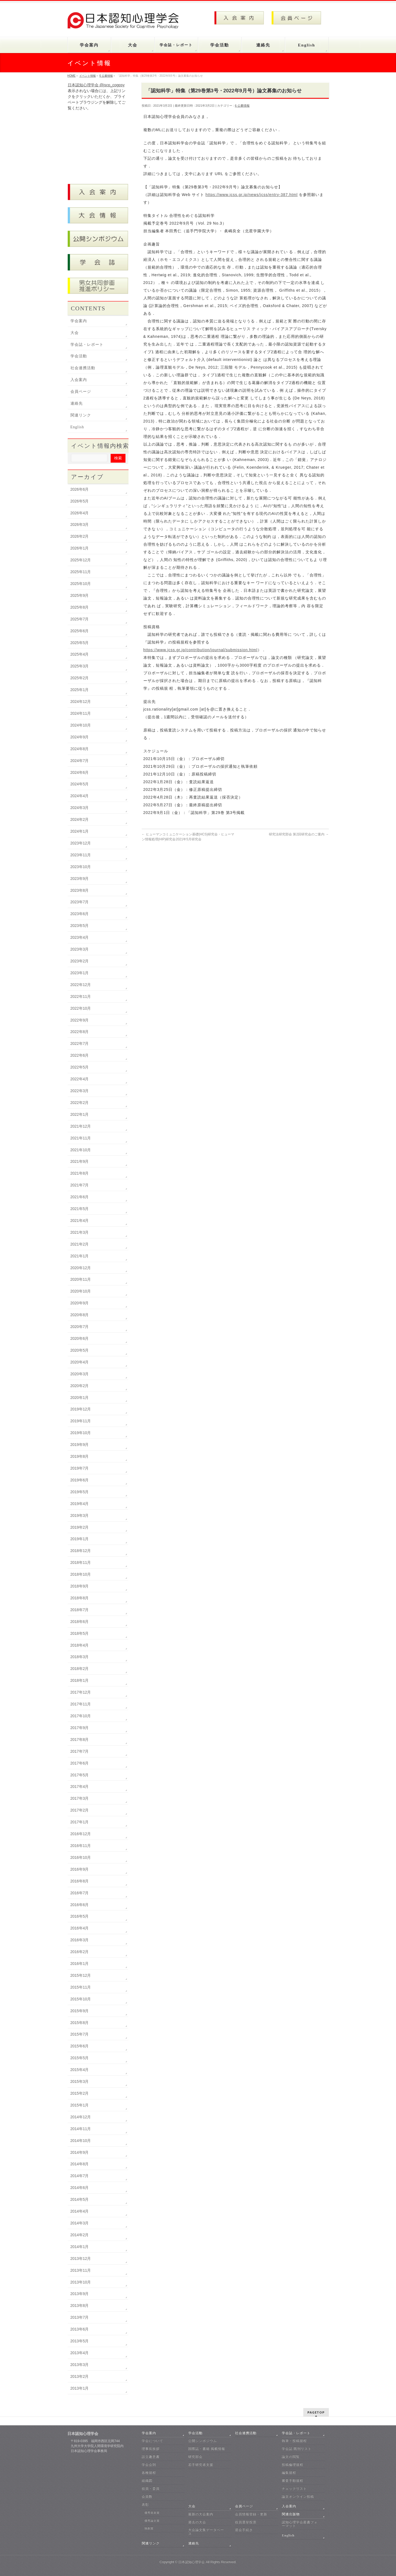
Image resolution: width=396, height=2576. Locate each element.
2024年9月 (79, 737)
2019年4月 (79, 1503)
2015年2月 (79, 2093)
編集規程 (289, 2473)
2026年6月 (79, 489)
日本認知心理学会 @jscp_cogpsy (96, 85)
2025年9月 (79, 595)
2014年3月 (79, 2223)
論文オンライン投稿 (298, 2496)
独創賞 (149, 2528)
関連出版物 (291, 2514)
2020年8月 (79, 1315)
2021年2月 (79, 1244)
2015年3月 (79, 2081)
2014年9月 (79, 2152)
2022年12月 (80, 984)
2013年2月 (79, 2376)
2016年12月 (80, 1834)
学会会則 (149, 2465)
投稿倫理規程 (292, 2465)
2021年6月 (79, 1197)
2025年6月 (79, 631)
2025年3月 (79, 666)
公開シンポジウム (202, 2441)
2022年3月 (79, 1091)
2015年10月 (80, 1999)
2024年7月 (79, 760)
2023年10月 (80, 867)
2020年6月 (79, 1338)
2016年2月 (79, 1952)
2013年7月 (79, 2317)
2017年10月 (80, 1716)
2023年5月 (79, 925)
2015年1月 (79, 2105)
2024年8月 (79, 749)
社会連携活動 (82, 368)
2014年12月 (80, 2117)
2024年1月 (79, 831)
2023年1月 (79, 973)
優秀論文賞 (152, 2520)
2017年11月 (80, 1704)
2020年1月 (79, 1397)
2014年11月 (80, 2129)
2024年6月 (79, 772)
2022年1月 (79, 1114)
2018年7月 (79, 1610)
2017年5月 (79, 1775)
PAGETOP (316, 2412)
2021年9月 (79, 1161)
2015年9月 (79, 2011)
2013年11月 (80, 2270)
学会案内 (78, 321)
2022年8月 (79, 1031)
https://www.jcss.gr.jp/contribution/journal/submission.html (200, 650)
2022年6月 (79, 1055)
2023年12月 (80, 843)
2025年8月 (79, 607)
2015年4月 (79, 2069)
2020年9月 (79, 1303)
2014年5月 (79, 2199)
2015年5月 (79, 2058)
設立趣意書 (151, 2457)
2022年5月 (79, 1067)
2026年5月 (79, 501)
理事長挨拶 (151, 2449)
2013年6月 (79, 2329)
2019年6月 (79, 1480)
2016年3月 (79, 1940)
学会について (152, 2441)
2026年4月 (79, 513)
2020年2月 (79, 1386)
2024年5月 (79, 784)
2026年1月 (79, 548)
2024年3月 (79, 807)
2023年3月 (79, 949)
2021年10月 (80, 1150)
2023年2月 (79, 961)
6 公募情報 (242, 105)
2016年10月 (80, 1857)
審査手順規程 (292, 2481)
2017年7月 (79, 1751)
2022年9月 (79, 1020)
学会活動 (78, 356)
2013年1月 (79, 2388)
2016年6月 (79, 1905)
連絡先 (76, 403)
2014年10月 (80, 2140)
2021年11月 (80, 1138)
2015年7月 (79, 2034)
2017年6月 (79, 1763)
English (77, 427)
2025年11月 (80, 572)
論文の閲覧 (291, 2457)
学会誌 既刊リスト (297, 2449)
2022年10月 (80, 1008)
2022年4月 (79, 1079)
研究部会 (195, 2457)
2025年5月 (79, 642)
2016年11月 (80, 1845)
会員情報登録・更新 (251, 2514)
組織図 (147, 2481)
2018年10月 (80, 1574)
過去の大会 (197, 2522)
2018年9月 (79, 1586)
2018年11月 (80, 1562)
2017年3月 (79, 1798)
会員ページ (80, 392)
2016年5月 (79, 1916)
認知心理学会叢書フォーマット (300, 2524)
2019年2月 (79, 1527)
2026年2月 (79, 536)
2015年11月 (80, 1987)
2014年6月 (79, 2187)
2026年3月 (79, 524)
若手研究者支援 (200, 2465)
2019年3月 (79, 1515)
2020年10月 (80, 1291)
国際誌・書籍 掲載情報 (206, 2449)
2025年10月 (80, 583)
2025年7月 (79, 619)
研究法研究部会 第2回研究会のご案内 (299, 834)
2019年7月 (79, 1468)
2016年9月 (79, 1869)
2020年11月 (80, 1279)
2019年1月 (79, 1539)
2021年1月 (79, 1256)
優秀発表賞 (152, 2512)
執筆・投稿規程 (294, 2441)
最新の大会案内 (200, 2514)
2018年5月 (79, 1633)
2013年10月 (80, 2282)
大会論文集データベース (206, 2532)
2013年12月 (80, 2258)
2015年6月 (79, 2046)
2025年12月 (80, 560)
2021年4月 (79, 1220)
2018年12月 (80, 1550)
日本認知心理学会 (191, 2562)
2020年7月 (79, 1326)
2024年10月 (80, 725)
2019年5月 (79, 1492)
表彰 (145, 2504)
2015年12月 (80, 1975)
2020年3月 (79, 1374)
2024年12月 (80, 701)
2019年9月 (79, 1444)
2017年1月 (79, 1822)
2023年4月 (79, 937)
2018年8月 (79, 1598)
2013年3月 (79, 2364)
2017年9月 (79, 1727)
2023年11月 (80, 855)
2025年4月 (79, 654)
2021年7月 (79, 1185)
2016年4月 (79, 1928)
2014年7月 (79, 2176)
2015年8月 (79, 2022)
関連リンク (80, 415)
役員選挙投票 (245, 2522)
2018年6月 (79, 1621)
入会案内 (78, 380)
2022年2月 (79, 1102)
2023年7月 (79, 902)
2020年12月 (80, 1268)
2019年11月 (80, 1421)
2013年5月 (79, 2341)
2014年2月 (79, 2235)
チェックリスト (294, 2489)
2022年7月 (79, 1043)
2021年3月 (79, 1232)
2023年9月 (79, 878)
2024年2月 (79, 819)
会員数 (147, 2496)
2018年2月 (79, 1668)
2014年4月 (79, 2211)
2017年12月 (80, 1692)
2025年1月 (79, 690)
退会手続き (244, 2530)
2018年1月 (79, 1680)
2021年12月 (80, 1126)
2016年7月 (79, 1893)
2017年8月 (79, 1739)
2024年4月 (79, 796)
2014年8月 (79, 2164)
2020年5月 (79, 1350)
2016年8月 (79, 1881)
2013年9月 (79, 2293)
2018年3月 (79, 1657)
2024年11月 (80, 713)
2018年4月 (79, 1645)
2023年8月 (79, 890)
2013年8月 (79, 2305)
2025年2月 (79, 678)
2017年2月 (79, 1810)
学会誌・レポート (86, 345)
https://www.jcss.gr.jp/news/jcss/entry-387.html (252, 194)
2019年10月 (80, 1433)
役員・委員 (151, 2489)
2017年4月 (79, 1786)
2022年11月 (80, 996)
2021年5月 (79, 1208)
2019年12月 (80, 1409)
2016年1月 (79, 1963)
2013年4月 (79, 2353)
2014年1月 (79, 2246)
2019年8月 (79, 1456)
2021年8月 (79, 1173)
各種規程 (149, 2473)
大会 (74, 333)
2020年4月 (79, 1362)
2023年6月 (79, 914)
